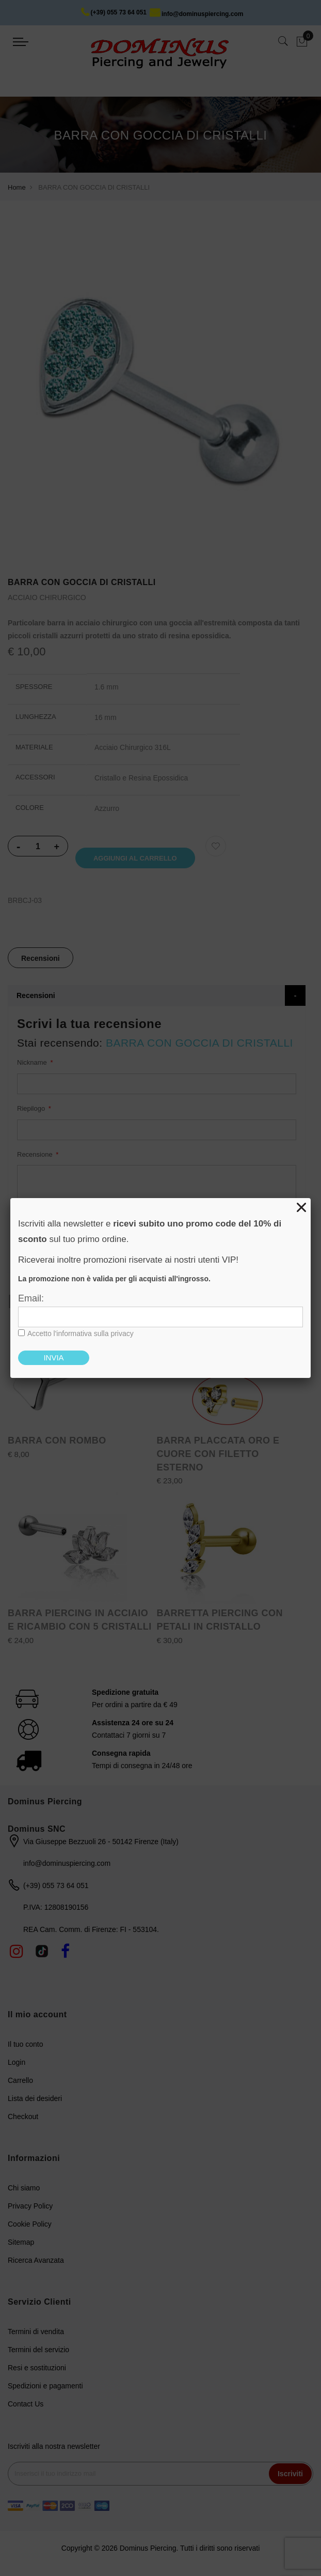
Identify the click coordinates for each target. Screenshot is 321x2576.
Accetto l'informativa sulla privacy (80, 1333)
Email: (31, 1298)
